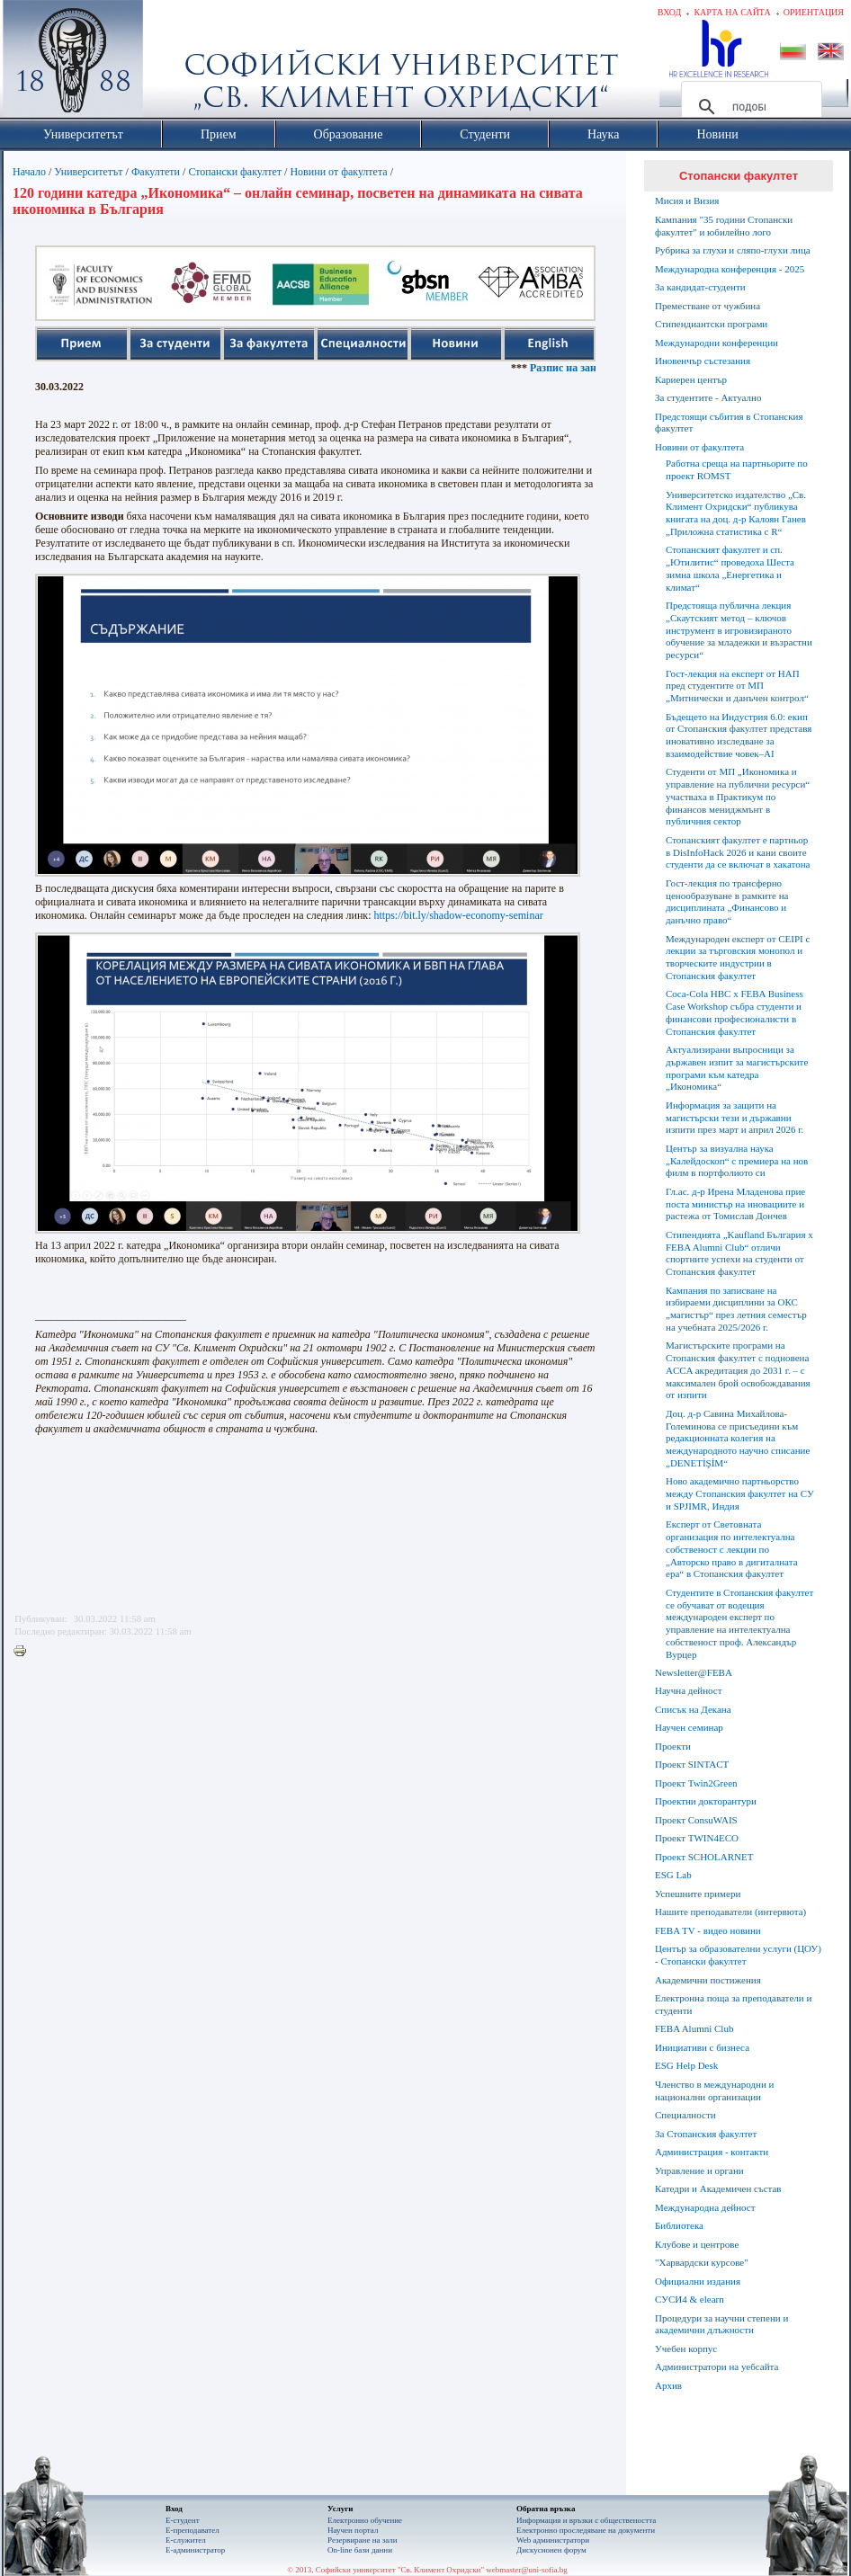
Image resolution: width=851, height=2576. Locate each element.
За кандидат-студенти (700, 286)
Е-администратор (195, 2549)
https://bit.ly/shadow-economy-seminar (457, 915)
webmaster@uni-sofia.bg (527, 2569)
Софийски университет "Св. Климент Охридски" (174, 63)
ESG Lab (673, 1874)
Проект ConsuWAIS (696, 1819)
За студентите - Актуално (708, 397)
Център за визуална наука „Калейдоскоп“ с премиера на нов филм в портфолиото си (737, 1161)
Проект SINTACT (692, 1764)
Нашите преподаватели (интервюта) (730, 1911)
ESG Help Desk (686, 2065)
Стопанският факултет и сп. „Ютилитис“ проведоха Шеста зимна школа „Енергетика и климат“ (730, 568)
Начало (29, 171)
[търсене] (749, 107)
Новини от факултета (338, 171)
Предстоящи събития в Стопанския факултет (728, 422)
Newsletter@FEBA (693, 1672)
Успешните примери (697, 1893)
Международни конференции (716, 342)
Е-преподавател (192, 2530)
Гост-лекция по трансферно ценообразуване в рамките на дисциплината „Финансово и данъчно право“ (727, 901)
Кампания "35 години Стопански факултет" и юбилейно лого (724, 225)
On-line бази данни (359, 2549)
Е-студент (183, 2520)
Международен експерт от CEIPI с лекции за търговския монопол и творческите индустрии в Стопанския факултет (738, 957)
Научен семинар (689, 1727)
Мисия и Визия (687, 200)
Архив (668, 2385)
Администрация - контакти (711, 2151)
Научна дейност (688, 1690)
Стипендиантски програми (711, 323)
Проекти (673, 1746)
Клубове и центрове (697, 2244)
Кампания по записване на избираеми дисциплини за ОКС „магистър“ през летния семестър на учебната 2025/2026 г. (736, 1309)
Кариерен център (691, 379)
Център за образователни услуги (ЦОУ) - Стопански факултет (738, 1954)
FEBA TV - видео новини (708, 1930)
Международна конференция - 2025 (729, 268)
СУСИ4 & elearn (689, 2299)
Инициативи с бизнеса (702, 2047)
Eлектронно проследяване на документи (585, 2530)
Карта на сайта (732, 12)
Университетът (88, 171)
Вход (670, 12)
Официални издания (697, 2281)
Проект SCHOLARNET (704, 1856)
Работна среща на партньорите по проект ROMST (737, 469)
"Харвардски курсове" (701, 2262)
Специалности (685, 2114)
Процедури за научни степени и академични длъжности (721, 2324)
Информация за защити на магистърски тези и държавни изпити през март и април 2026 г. (734, 1118)
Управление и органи (699, 2170)
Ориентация (814, 12)
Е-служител (186, 2540)
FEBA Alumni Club (694, 2028)
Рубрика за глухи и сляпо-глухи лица (733, 250)
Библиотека (679, 2225)
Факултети (155, 171)
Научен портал (352, 2530)
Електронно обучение (364, 2520)
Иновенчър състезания (702, 360)
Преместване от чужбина (707, 305)
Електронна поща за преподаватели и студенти (733, 2004)
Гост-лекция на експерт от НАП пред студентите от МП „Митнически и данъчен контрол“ (737, 686)
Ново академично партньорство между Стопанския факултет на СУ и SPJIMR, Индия (740, 1493)
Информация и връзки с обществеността (586, 2520)
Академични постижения (708, 1979)
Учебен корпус (686, 2348)
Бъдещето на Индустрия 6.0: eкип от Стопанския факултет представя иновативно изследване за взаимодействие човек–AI (738, 735)
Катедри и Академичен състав (718, 2188)
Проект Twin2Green (696, 1783)
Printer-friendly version (24, 1652)
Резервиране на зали (362, 2540)
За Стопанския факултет (706, 2133)
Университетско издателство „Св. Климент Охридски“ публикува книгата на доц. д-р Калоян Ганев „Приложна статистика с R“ (736, 513)
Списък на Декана (693, 1709)
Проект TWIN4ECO (697, 1837)
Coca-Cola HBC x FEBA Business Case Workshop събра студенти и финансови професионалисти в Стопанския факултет (734, 1012)
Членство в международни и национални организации (714, 2090)
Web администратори (552, 2540)
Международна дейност (705, 2207)
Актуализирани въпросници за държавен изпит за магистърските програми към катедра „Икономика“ (737, 1068)
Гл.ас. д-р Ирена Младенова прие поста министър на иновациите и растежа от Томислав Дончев (735, 1204)
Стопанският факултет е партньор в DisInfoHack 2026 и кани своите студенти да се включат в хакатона (738, 852)
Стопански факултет (235, 171)
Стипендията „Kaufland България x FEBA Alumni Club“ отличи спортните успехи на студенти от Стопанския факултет (739, 1253)
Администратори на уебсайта (716, 2366)
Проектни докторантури (706, 1801)
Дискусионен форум (551, 2549)
